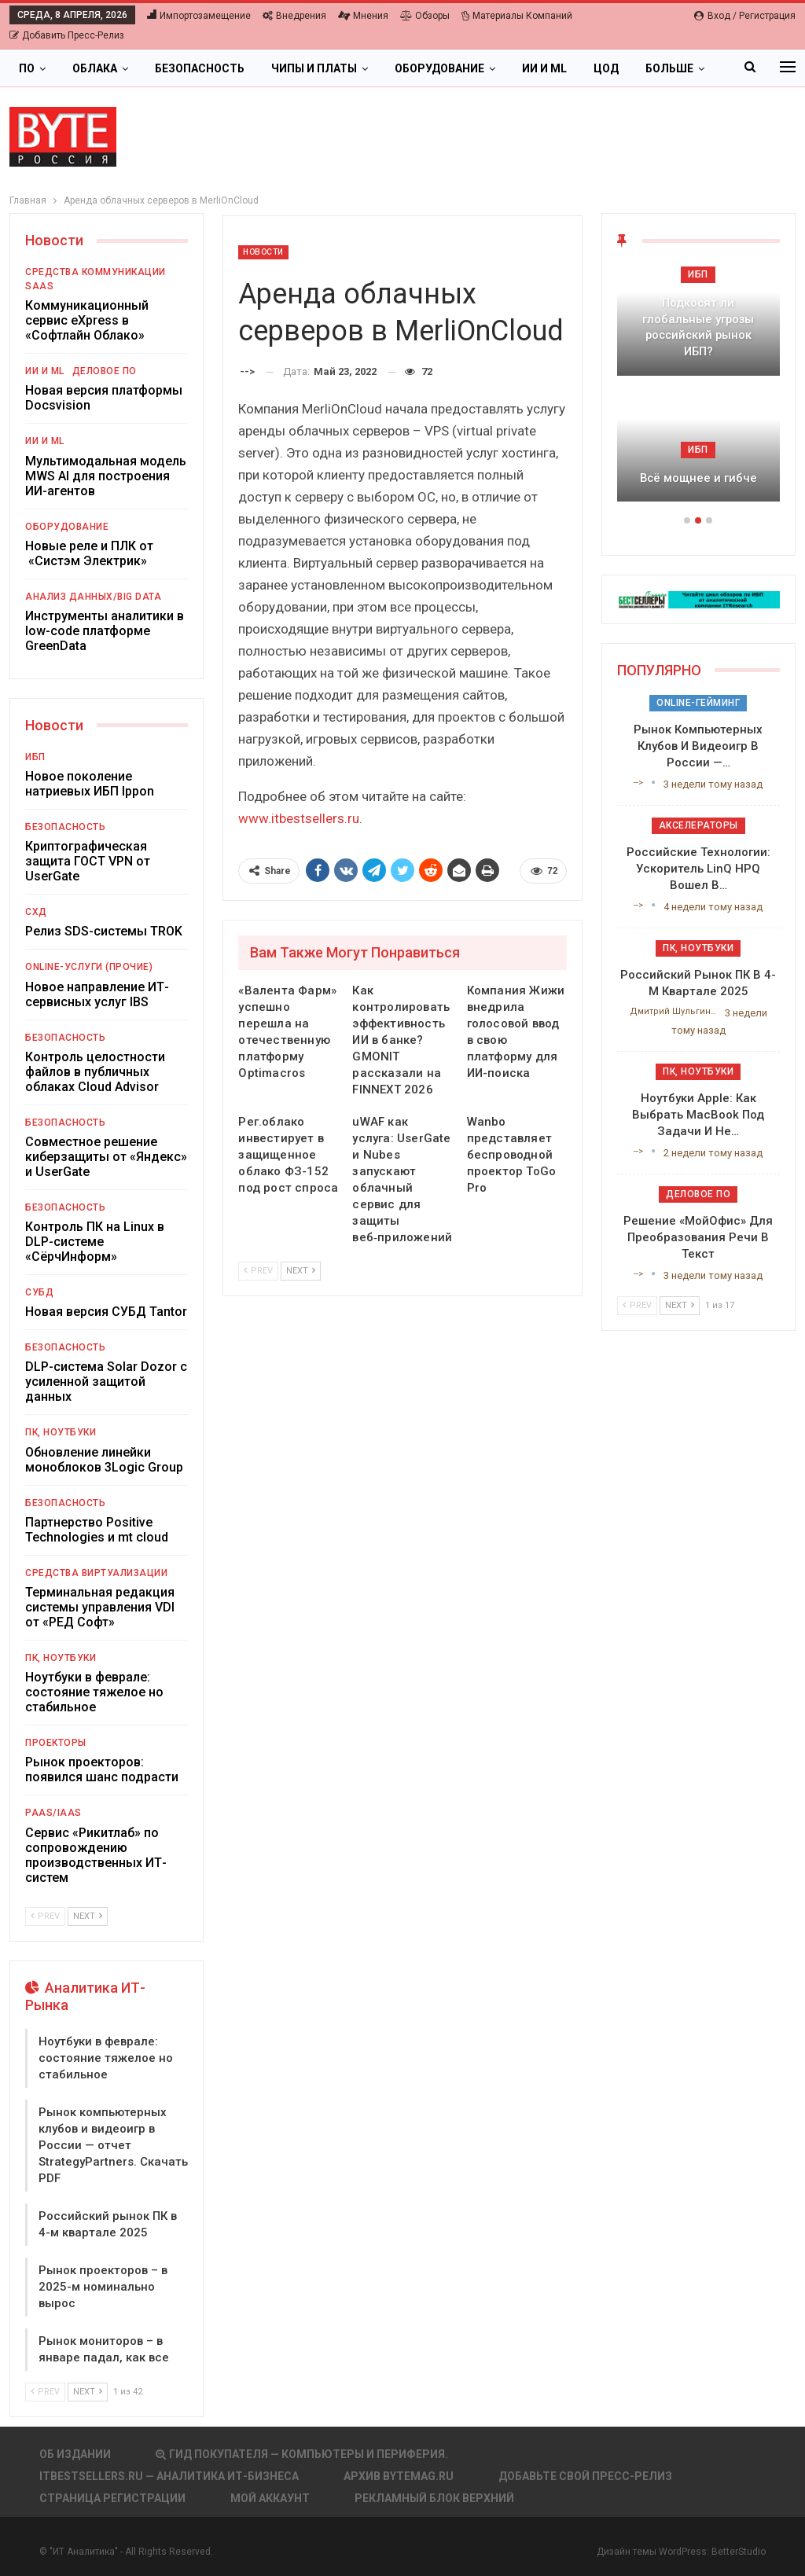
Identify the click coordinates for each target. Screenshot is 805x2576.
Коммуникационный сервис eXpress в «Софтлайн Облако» (87, 320)
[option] (698, 391)
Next (300, 1271)
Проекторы (55, 1742)
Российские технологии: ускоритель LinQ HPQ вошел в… (698, 868)
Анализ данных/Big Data (93, 596)
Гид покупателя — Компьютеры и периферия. (302, 2454)
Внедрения (294, 15)
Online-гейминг (698, 702)
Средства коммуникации (95, 271)
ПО (27, 68)
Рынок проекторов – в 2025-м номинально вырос (103, 2286)
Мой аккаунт (270, 2498)
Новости (263, 252)
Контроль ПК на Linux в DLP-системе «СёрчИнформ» (94, 1241)
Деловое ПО (104, 371)
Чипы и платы (314, 68)
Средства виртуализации (96, 1572)
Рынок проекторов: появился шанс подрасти (101, 1769)
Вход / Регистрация (745, 15)
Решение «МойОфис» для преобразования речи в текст (698, 1237)
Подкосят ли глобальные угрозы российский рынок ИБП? (698, 327)
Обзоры (425, 15)
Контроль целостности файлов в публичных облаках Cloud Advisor (95, 1071)
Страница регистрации (112, 2498)
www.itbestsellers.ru (298, 818)
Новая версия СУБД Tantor (106, 1311)
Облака (94, 68)
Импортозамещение (199, 15)
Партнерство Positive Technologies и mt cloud (96, 1530)
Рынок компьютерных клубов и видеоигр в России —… (698, 746)
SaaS (39, 286)
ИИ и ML (544, 68)
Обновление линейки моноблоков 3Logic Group (104, 1460)
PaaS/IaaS (53, 1812)
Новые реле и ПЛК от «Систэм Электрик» (89, 553)
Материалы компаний (516, 15)
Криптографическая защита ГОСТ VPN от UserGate (87, 861)
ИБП (35, 757)
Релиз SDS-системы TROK (103, 931)
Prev (258, 1271)
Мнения (363, 15)
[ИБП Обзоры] (698, 598)
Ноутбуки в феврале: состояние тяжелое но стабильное (94, 1692)
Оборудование (439, 68)
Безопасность (199, 68)
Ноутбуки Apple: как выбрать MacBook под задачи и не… (698, 1114)
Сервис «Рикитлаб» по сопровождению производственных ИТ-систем (96, 1855)
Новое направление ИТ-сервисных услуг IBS (97, 994)
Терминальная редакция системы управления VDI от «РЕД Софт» (100, 1607)
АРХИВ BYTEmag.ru (399, 2476)
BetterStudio (738, 2551)
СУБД (39, 1292)
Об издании (75, 2454)
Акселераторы (698, 825)
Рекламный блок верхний (434, 2498)
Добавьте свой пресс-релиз (585, 2476)
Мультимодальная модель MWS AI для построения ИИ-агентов (105, 476)
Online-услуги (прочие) (89, 966)
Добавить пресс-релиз (66, 35)
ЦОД (606, 68)
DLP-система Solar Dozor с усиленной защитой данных (106, 1381)
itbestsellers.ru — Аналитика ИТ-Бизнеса (169, 2476)
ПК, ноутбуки (60, 1432)
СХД (36, 911)
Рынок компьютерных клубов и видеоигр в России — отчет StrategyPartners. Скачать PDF (113, 2145)
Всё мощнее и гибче (698, 478)
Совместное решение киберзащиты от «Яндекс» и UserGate (106, 1156)
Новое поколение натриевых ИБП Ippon (89, 784)
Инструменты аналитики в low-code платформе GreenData (104, 630)
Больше (669, 68)
